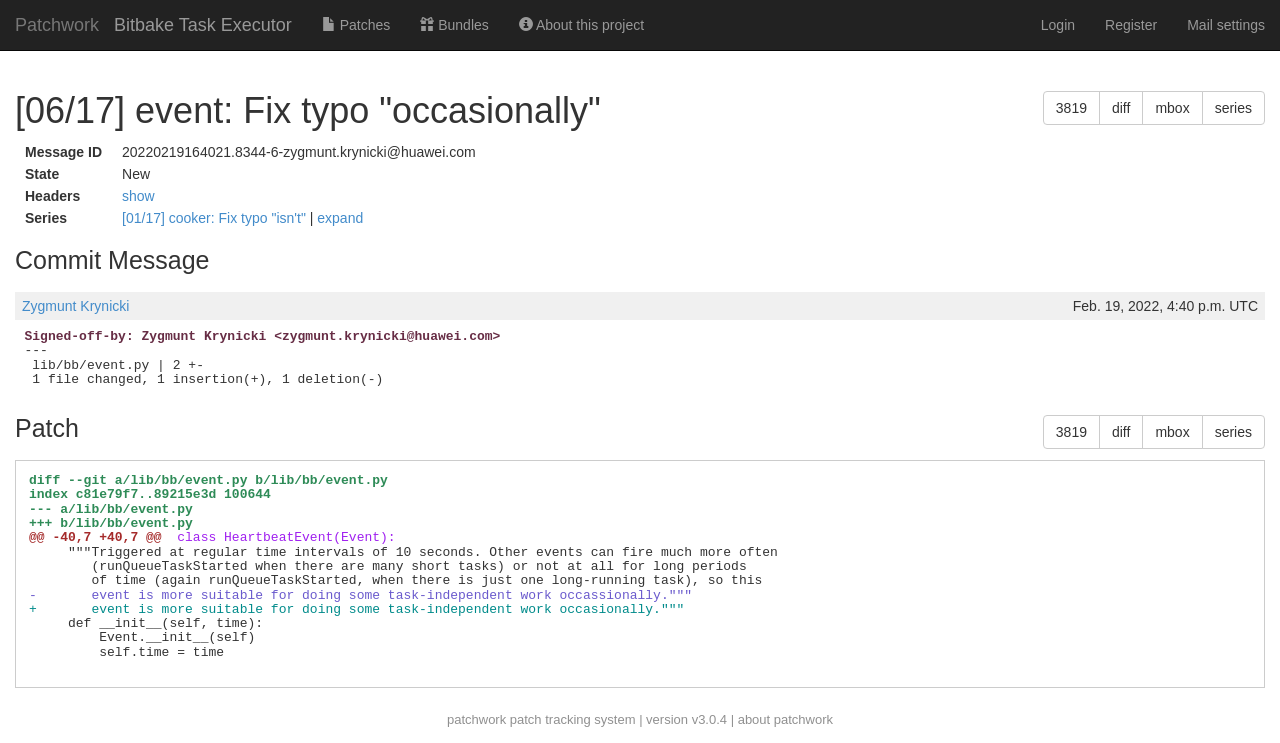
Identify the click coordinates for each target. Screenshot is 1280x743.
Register (1131, 25)
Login (1058, 25)
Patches (356, 25)
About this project (581, 25)
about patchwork (785, 719)
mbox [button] (1172, 108)
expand (340, 218)
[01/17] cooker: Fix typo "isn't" (216, 218)
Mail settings (1226, 25)
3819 (1071, 108)
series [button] (1233, 108)
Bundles (454, 25)
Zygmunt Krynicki (75, 306)
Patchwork (57, 25)
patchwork (476, 719)
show (138, 196)
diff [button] (1121, 108)
